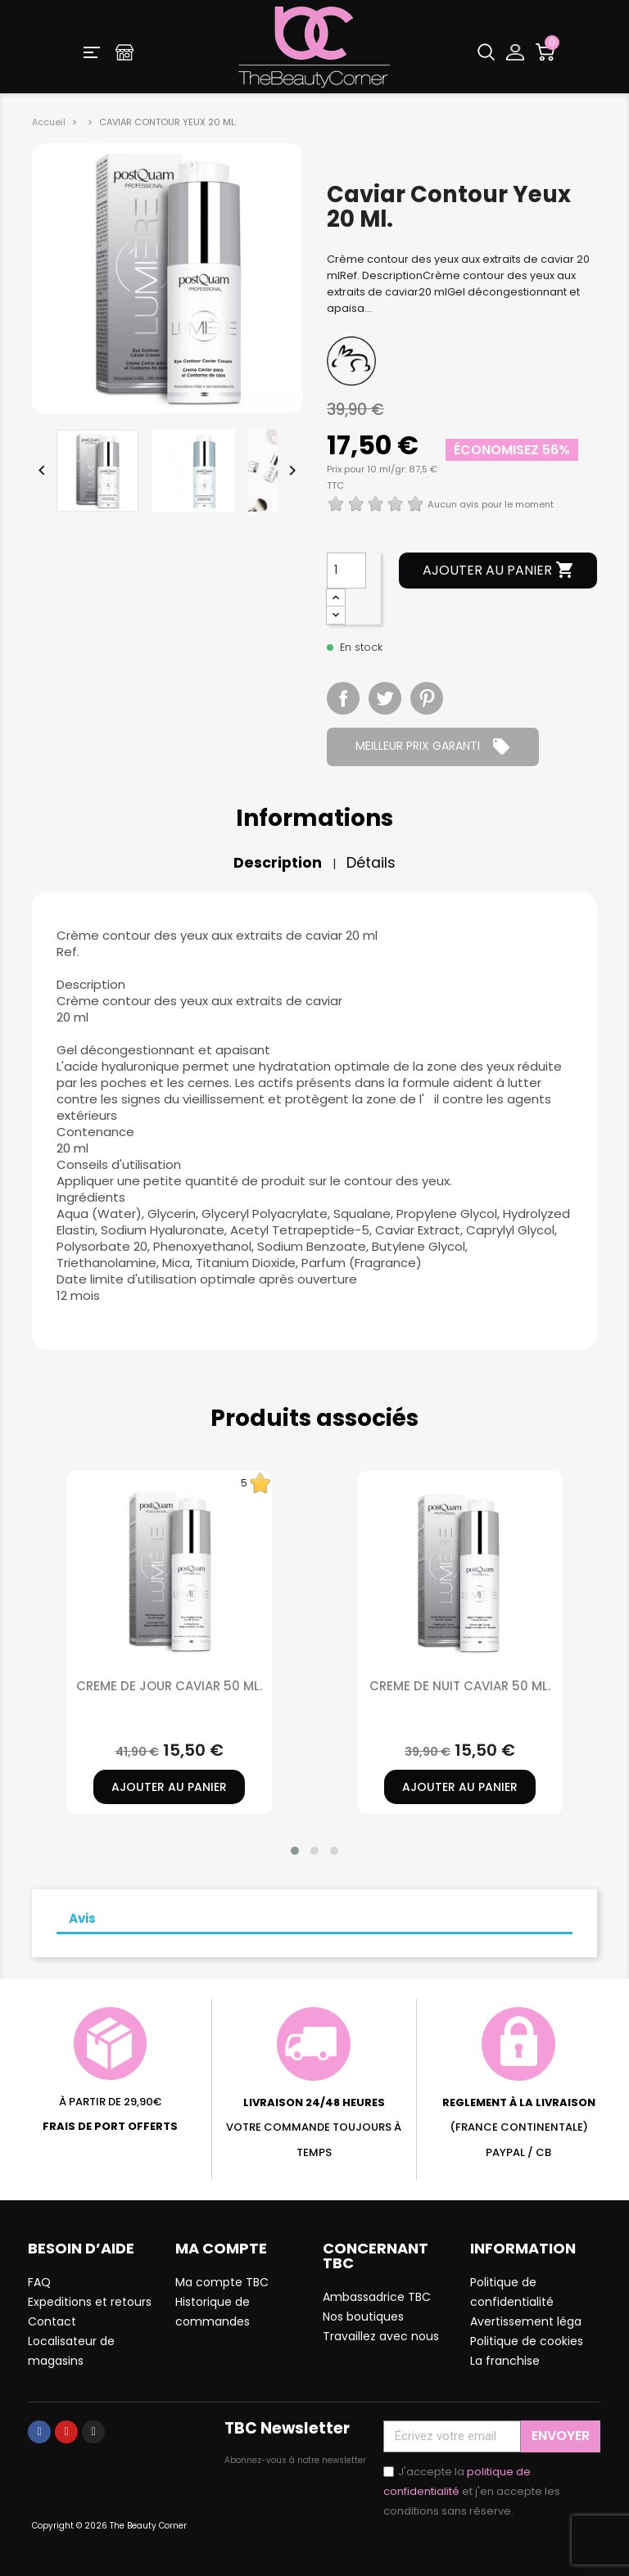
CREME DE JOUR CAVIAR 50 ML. (169, 1685)
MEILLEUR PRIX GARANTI (433, 746)
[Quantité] (346, 571)
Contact (52, 2321)
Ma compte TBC (222, 2282)
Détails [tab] (371, 863)
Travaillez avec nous (381, 2336)
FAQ (39, 2282)
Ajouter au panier (499, 570)
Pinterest (426, 698)
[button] (295, 1851)
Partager (343, 698)
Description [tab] (277, 863)
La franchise (505, 2361)
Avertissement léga (525, 2321)
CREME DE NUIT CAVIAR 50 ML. (459, 1685)
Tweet (385, 698)
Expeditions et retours (90, 2302)
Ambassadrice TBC (377, 2297)
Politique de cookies (526, 2341)
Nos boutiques (363, 2316)
